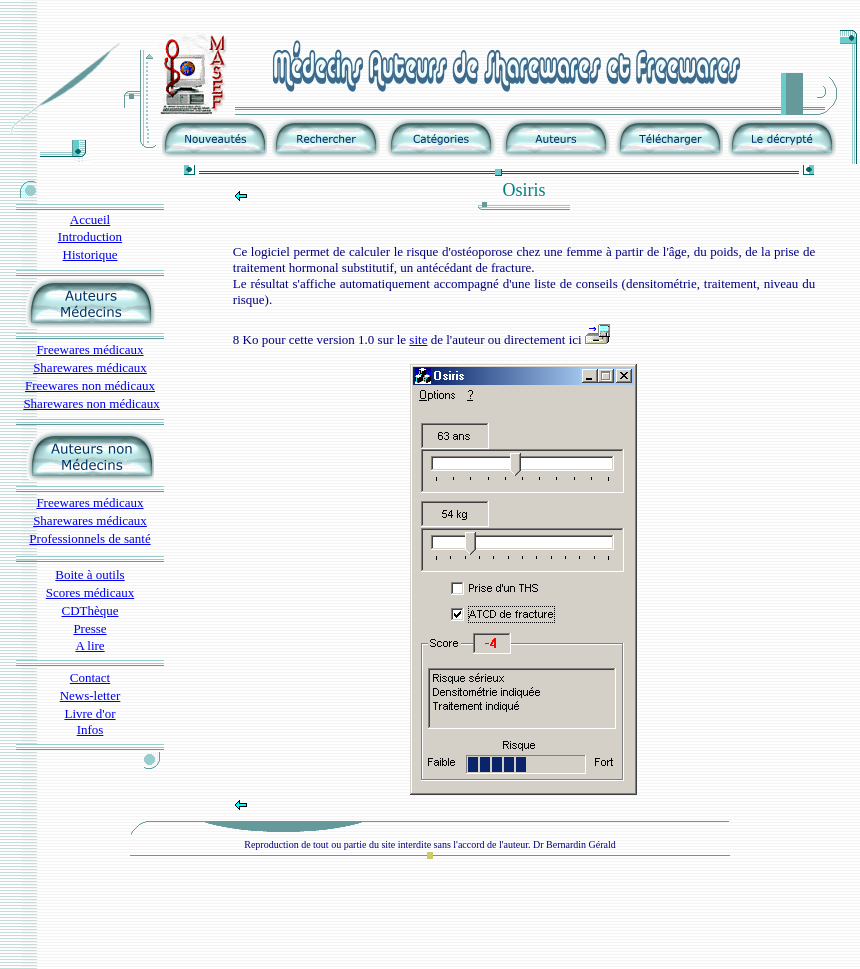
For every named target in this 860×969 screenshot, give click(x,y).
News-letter (90, 695)
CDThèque (89, 610)
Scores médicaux (90, 592)
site (418, 339)
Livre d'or (89, 713)
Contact (90, 677)
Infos (90, 729)
